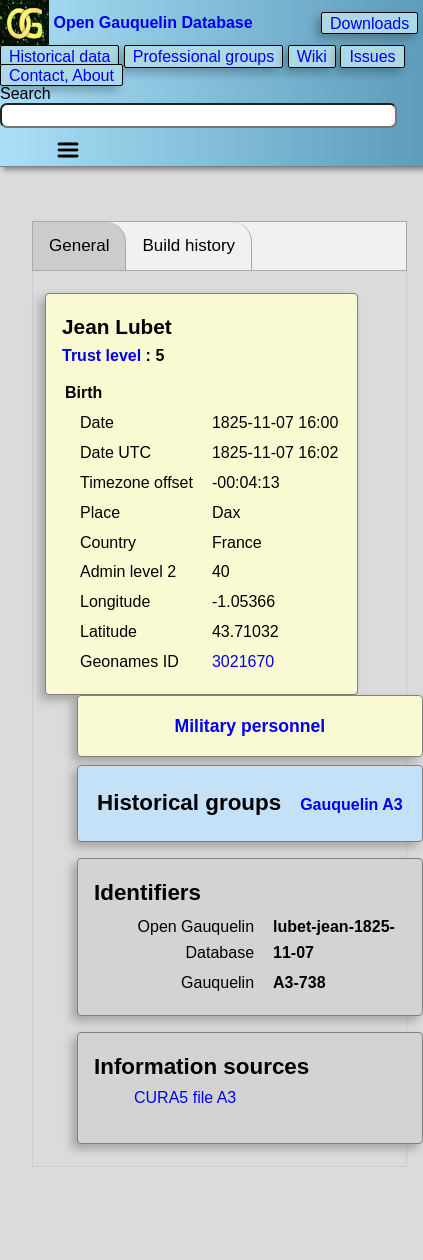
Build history (188, 245)
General (79, 245)
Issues (372, 56)
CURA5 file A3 (185, 1097)
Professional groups (203, 56)
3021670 (243, 661)
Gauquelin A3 (351, 804)
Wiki (312, 56)
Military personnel (250, 726)
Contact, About (61, 74)
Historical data (59, 56)
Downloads (369, 22)
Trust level (101, 355)
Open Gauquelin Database (128, 22)
